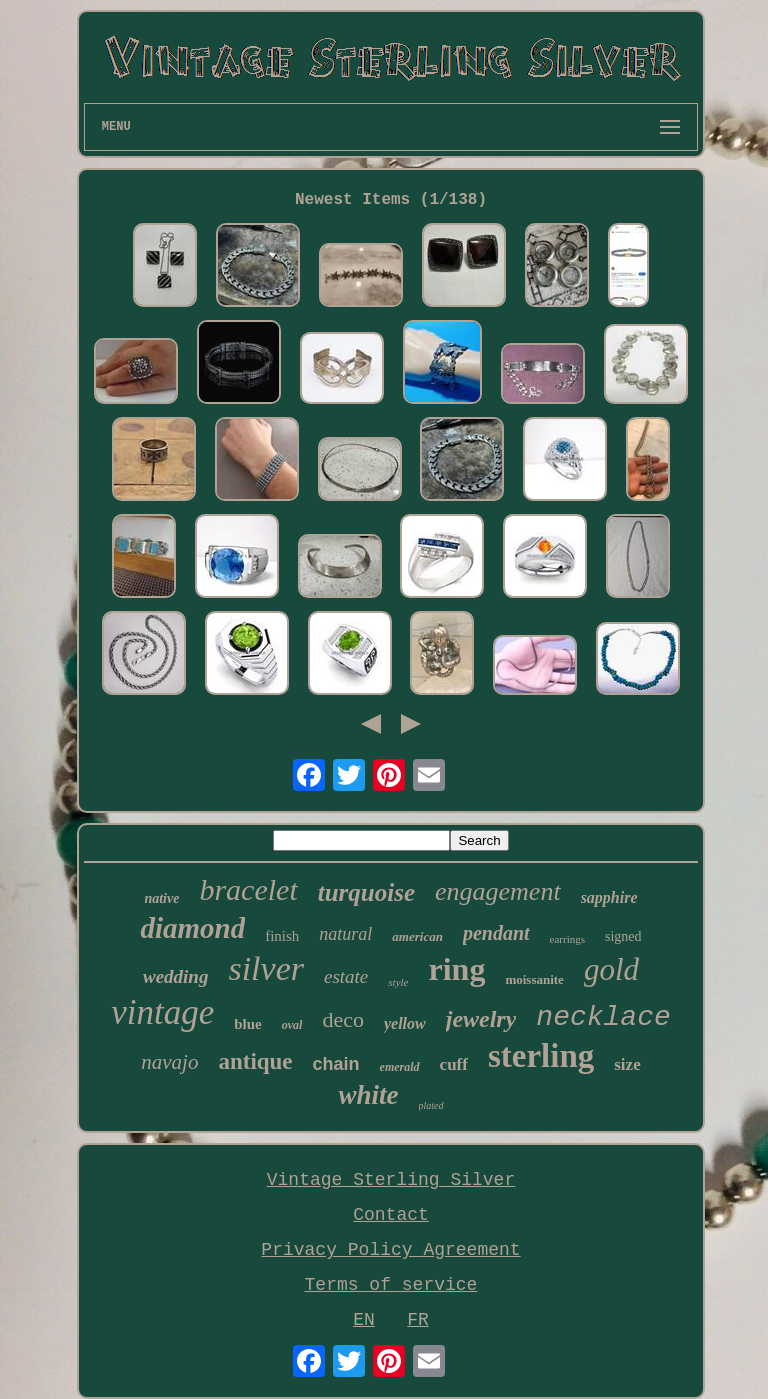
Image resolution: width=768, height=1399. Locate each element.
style (398, 982)
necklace (603, 1017)
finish (282, 936)
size (627, 1064)
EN (364, 1320)
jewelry (481, 1019)
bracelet (248, 889)
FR (418, 1320)
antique (255, 1061)
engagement (498, 891)
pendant (496, 933)
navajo (169, 1062)
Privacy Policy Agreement (390, 1250)
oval (292, 1025)
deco (343, 1019)
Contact (391, 1215)
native (161, 898)
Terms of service (391, 1285)
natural (345, 934)
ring (456, 969)
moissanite (534, 979)
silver (266, 968)
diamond (192, 928)
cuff (454, 1064)
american (417, 936)
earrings (567, 939)
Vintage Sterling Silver (391, 1180)
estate (346, 976)
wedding (175, 976)
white (368, 1095)
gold (611, 969)
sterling (541, 1056)
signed (623, 936)
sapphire (609, 897)
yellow (405, 1023)
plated (431, 1105)
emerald (400, 1067)
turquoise (366, 892)
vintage (162, 1012)
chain (336, 1064)
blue (248, 1024)
